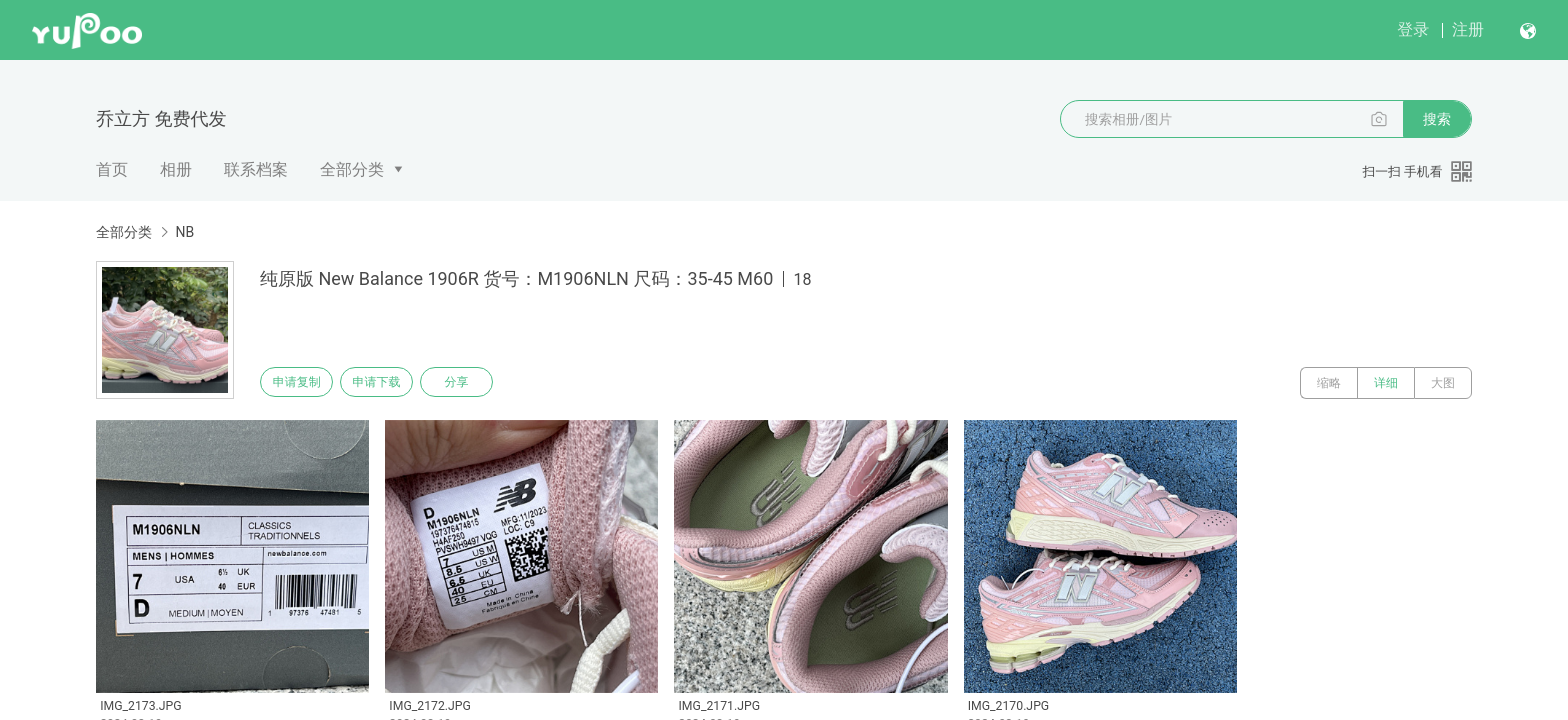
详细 (1386, 383)
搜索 (1437, 119)
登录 (1413, 29)
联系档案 (256, 169)
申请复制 (302, 383)
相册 (176, 169)
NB (184, 232)
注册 (1468, 29)
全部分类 (352, 169)
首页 (112, 169)
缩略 (1329, 383)
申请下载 (392, 383)
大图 (1443, 383)
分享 (482, 383)
